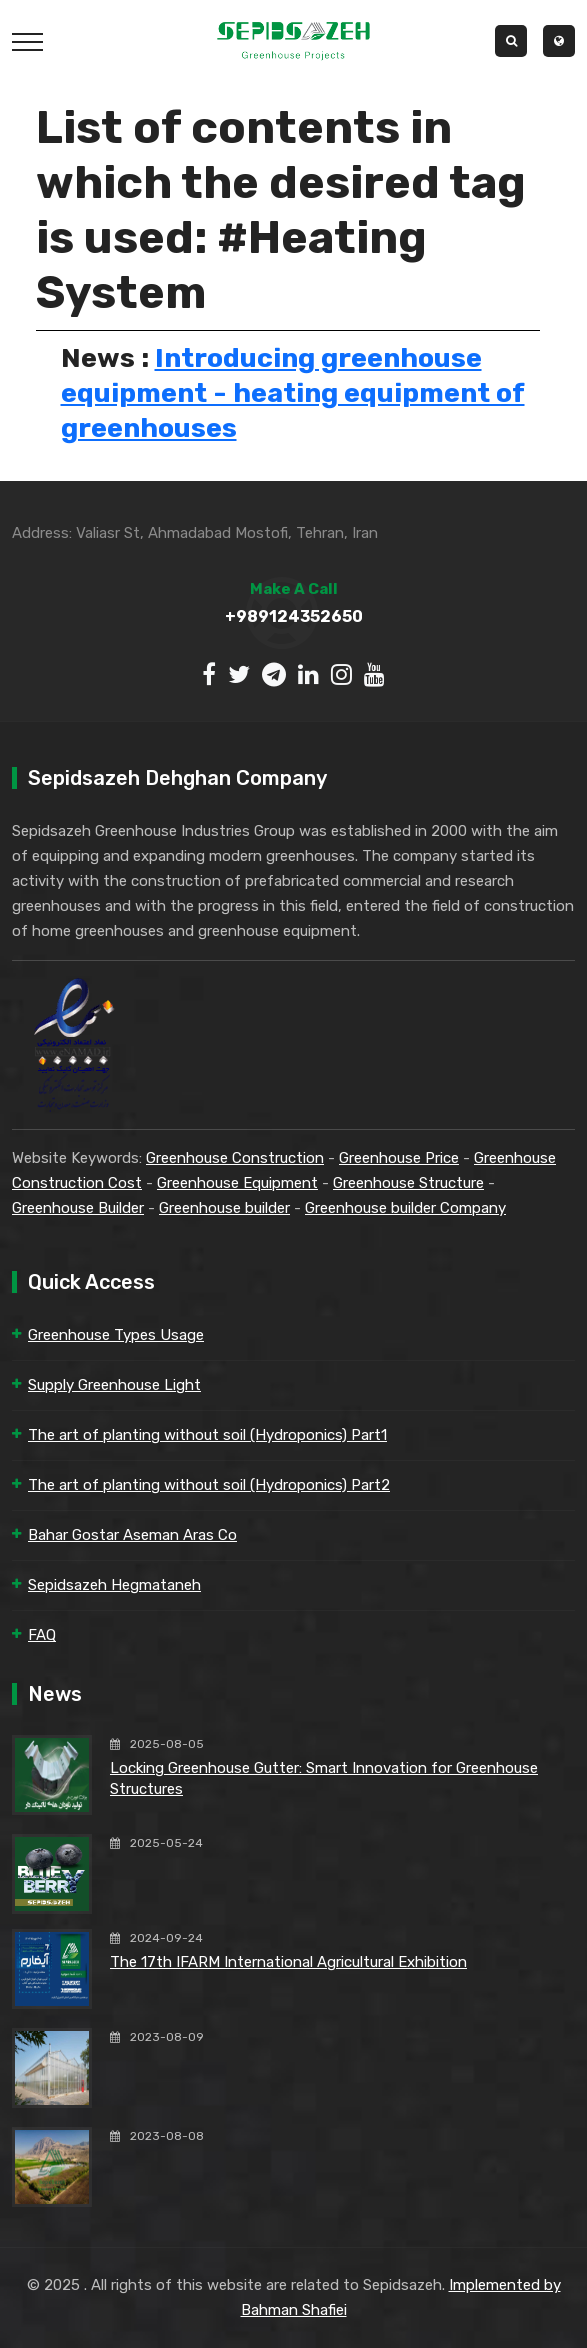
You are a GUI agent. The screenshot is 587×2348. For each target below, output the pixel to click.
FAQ (42, 1635)
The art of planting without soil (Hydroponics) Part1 (207, 1435)
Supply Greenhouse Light (114, 1385)
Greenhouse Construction (235, 1158)
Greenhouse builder (224, 1208)
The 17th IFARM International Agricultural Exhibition (288, 1962)
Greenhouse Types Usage (116, 1335)
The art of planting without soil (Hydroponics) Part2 (209, 1485)
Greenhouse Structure (408, 1183)
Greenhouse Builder (78, 1208)
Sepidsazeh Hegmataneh (114, 1585)
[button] (559, 41)
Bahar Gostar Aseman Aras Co (132, 1535)
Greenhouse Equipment (237, 1183)
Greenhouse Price (399, 1158)
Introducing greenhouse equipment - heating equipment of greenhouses (293, 393)
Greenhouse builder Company (405, 1208)
